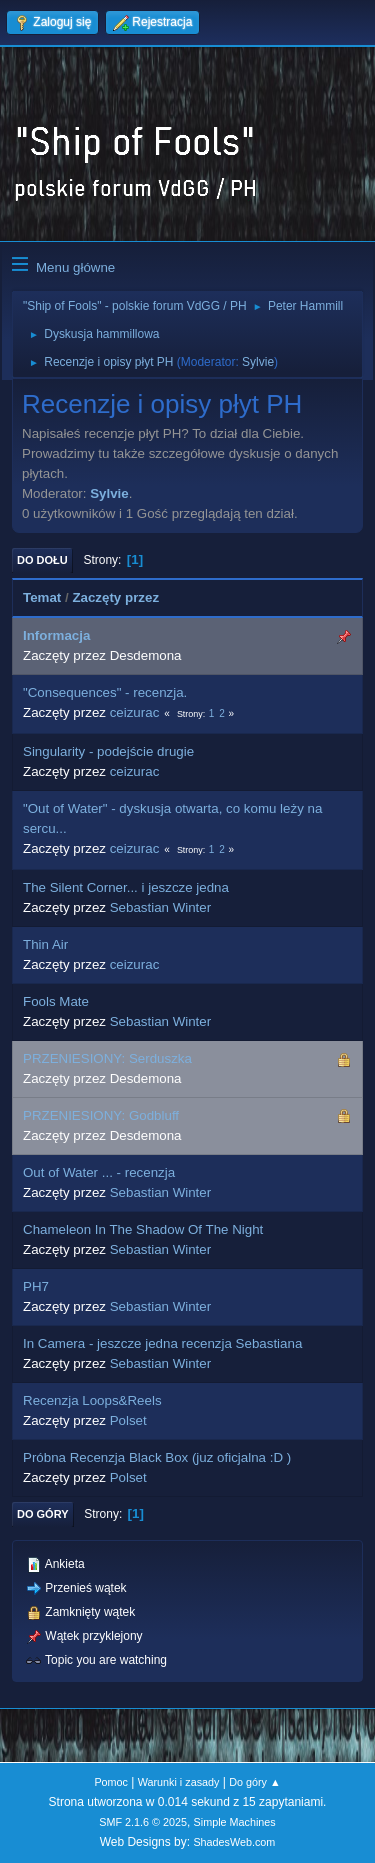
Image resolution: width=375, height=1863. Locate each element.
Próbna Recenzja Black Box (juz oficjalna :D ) (157, 1457)
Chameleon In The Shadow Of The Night (143, 1229)
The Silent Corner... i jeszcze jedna (126, 887)
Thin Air (45, 944)
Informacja (56, 635)
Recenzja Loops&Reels (92, 1400)
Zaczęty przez (115, 597)
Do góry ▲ (254, 1782)
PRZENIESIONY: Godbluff (101, 1115)
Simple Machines (235, 1822)
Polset (128, 1420)
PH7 (36, 1286)
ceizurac (135, 712)
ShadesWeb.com (234, 1842)
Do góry (43, 1514)
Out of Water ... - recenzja (99, 1172)
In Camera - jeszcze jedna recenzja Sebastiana (162, 1343)
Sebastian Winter (161, 907)
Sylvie (258, 362)
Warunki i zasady (179, 1782)
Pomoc (111, 1782)
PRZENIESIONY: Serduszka (107, 1058)
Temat (42, 597)
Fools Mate (56, 1001)
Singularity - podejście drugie (108, 751)
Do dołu (42, 560)
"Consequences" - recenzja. (105, 692)
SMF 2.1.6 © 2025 (143, 1822)
